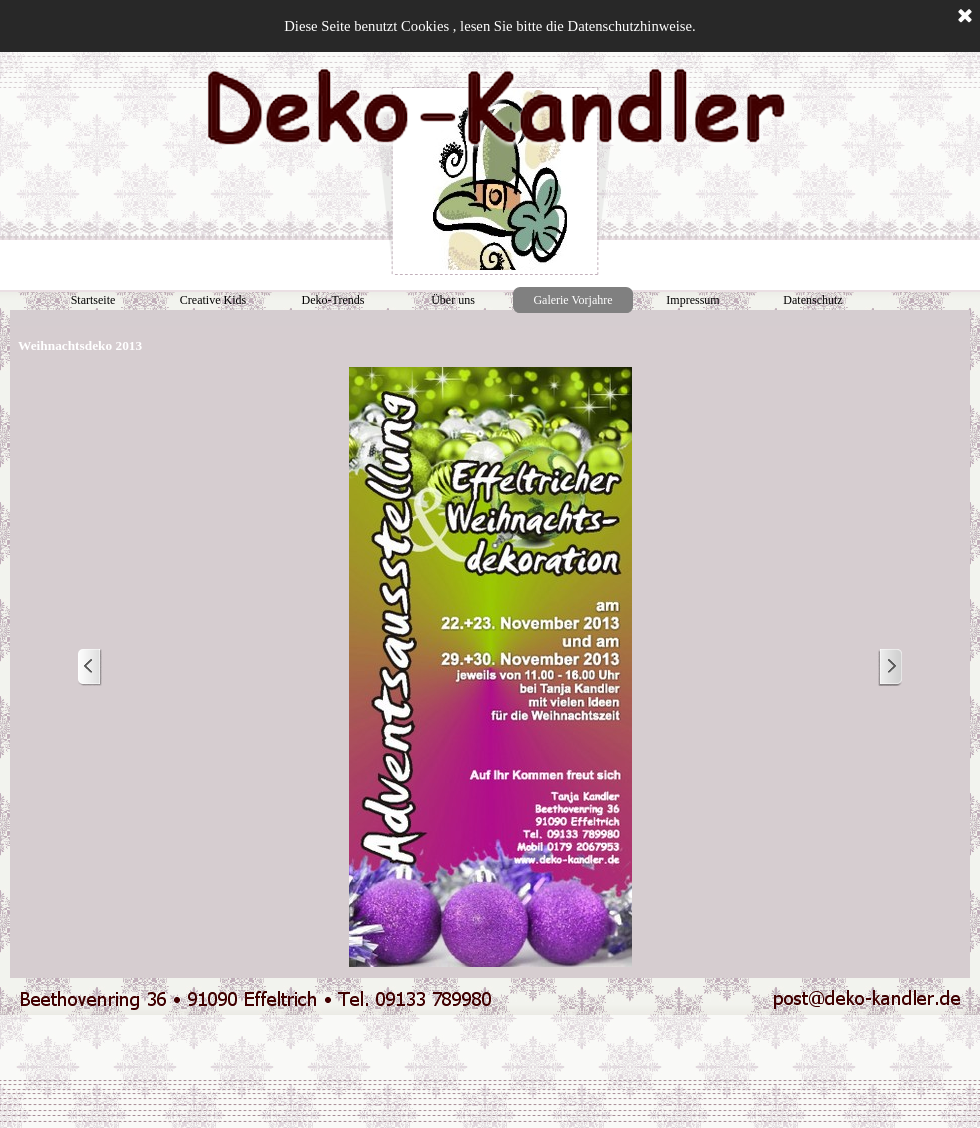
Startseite (93, 300)
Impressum (692, 300)
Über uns (453, 300)
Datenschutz (812, 300)
